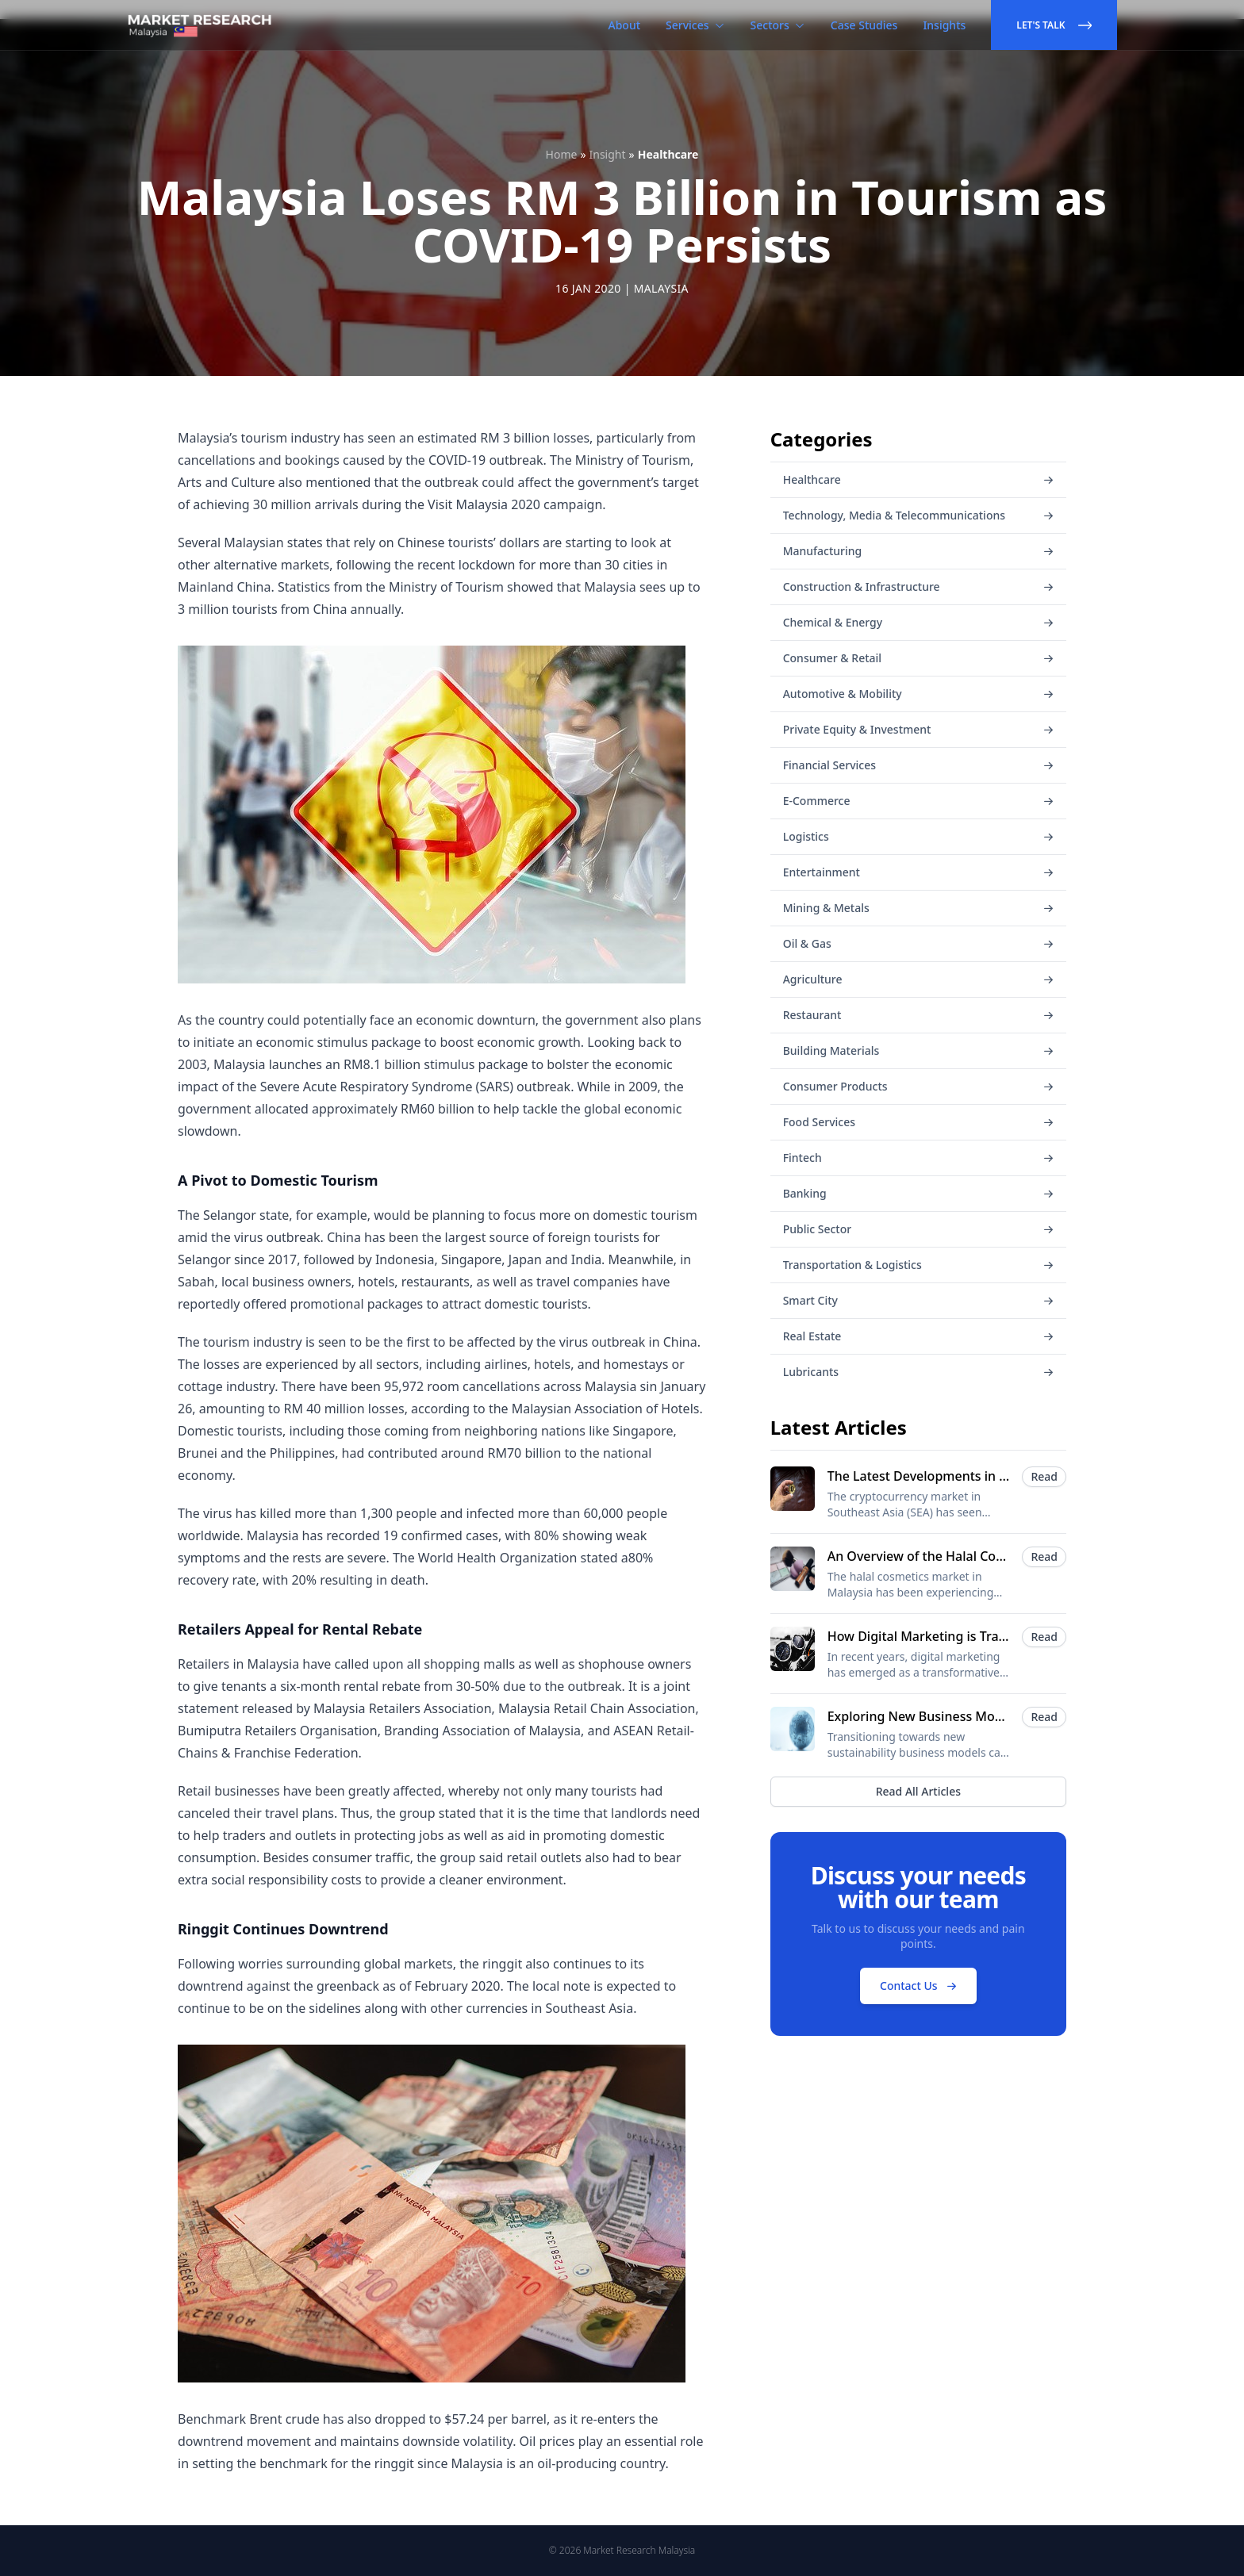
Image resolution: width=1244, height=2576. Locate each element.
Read (1044, 1476)
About (625, 25)
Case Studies (864, 25)
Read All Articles (918, 1791)
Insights (944, 25)
